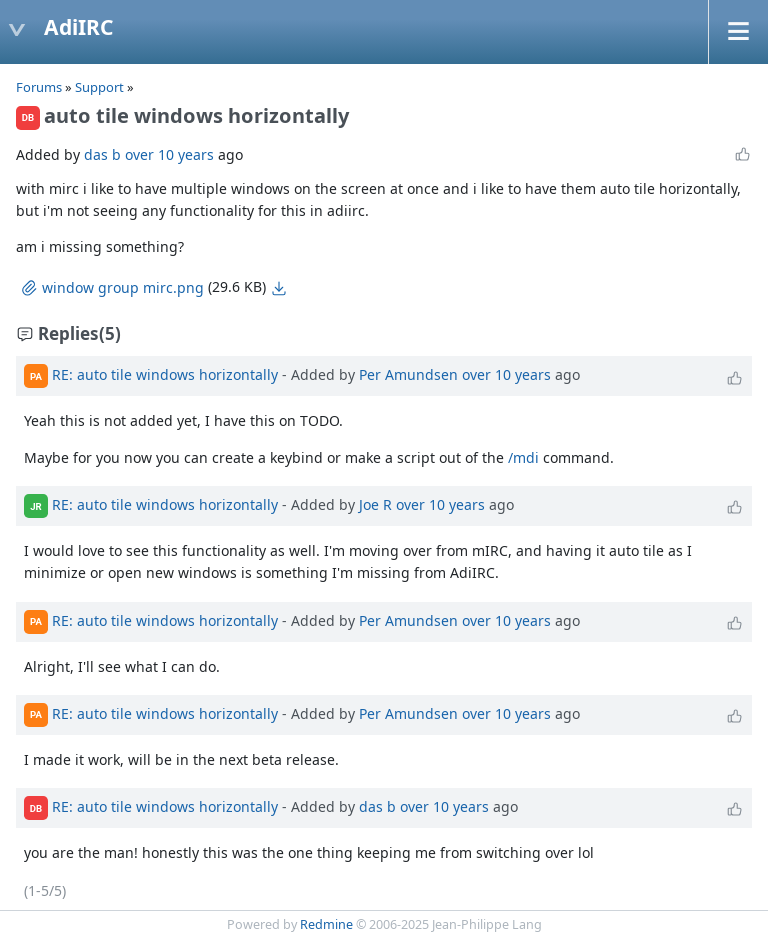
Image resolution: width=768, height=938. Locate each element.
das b (102, 154)
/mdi (523, 457)
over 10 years (169, 154)
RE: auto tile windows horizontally (165, 374)
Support (99, 87)
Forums (39, 87)
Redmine (326, 924)
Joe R (375, 504)
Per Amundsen (408, 374)
